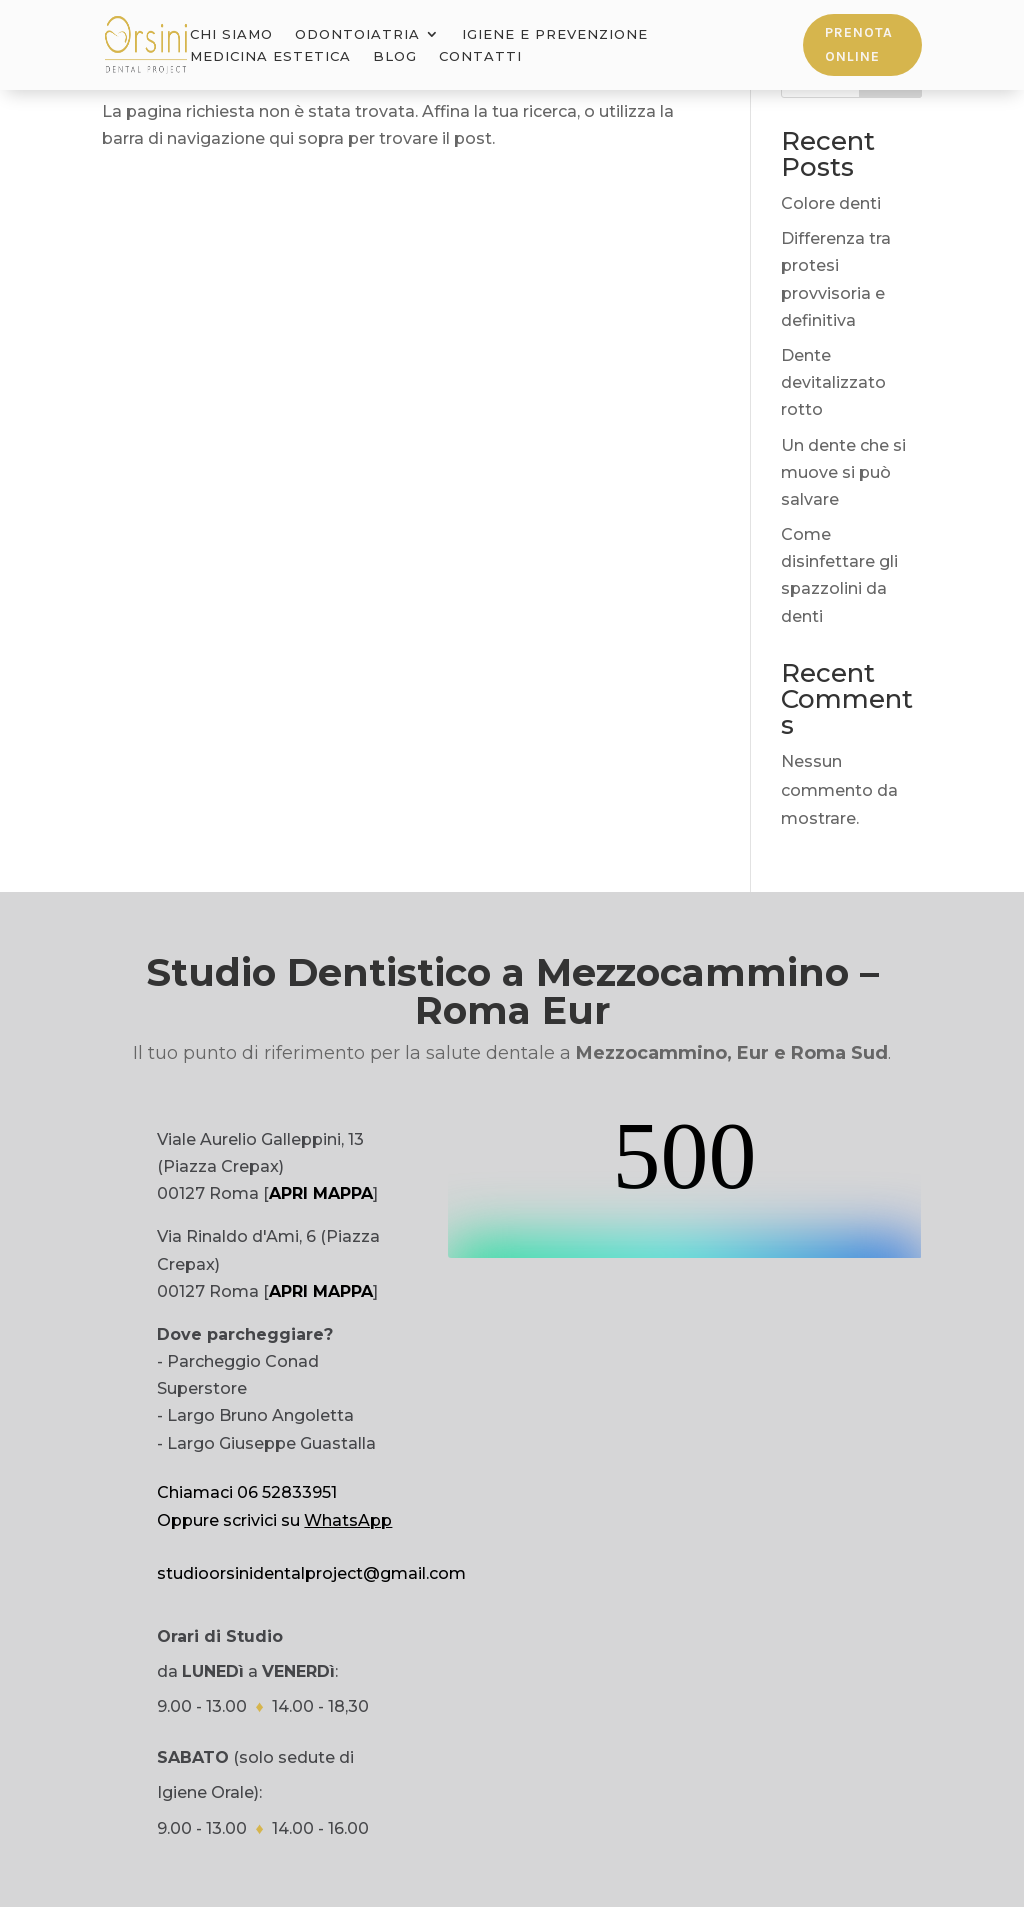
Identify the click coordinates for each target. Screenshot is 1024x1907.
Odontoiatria (357, 34)
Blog (395, 56)
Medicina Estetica (270, 56)
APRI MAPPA (321, 1193)
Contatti (480, 56)
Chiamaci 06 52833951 (247, 1492)
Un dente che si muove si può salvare (843, 472)
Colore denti (831, 203)
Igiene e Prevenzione (555, 34)
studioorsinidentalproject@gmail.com (311, 1573)
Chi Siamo (231, 34)
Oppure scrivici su (274, 1520)
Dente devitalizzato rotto (833, 382)
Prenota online (859, 44)
